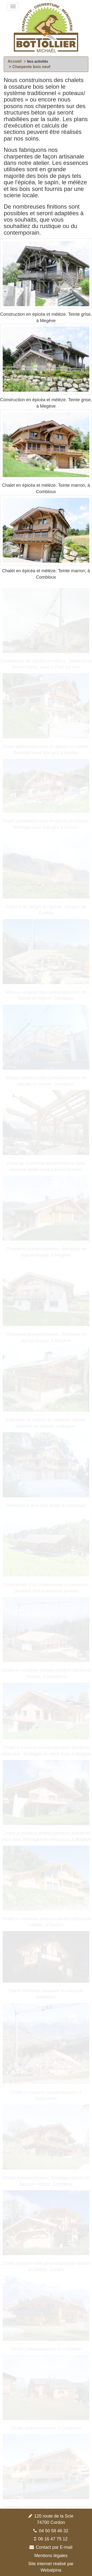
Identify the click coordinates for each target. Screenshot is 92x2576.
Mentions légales (50, 2555)
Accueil (15, 61)
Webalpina (50, 2570)
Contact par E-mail (54, 2547)
